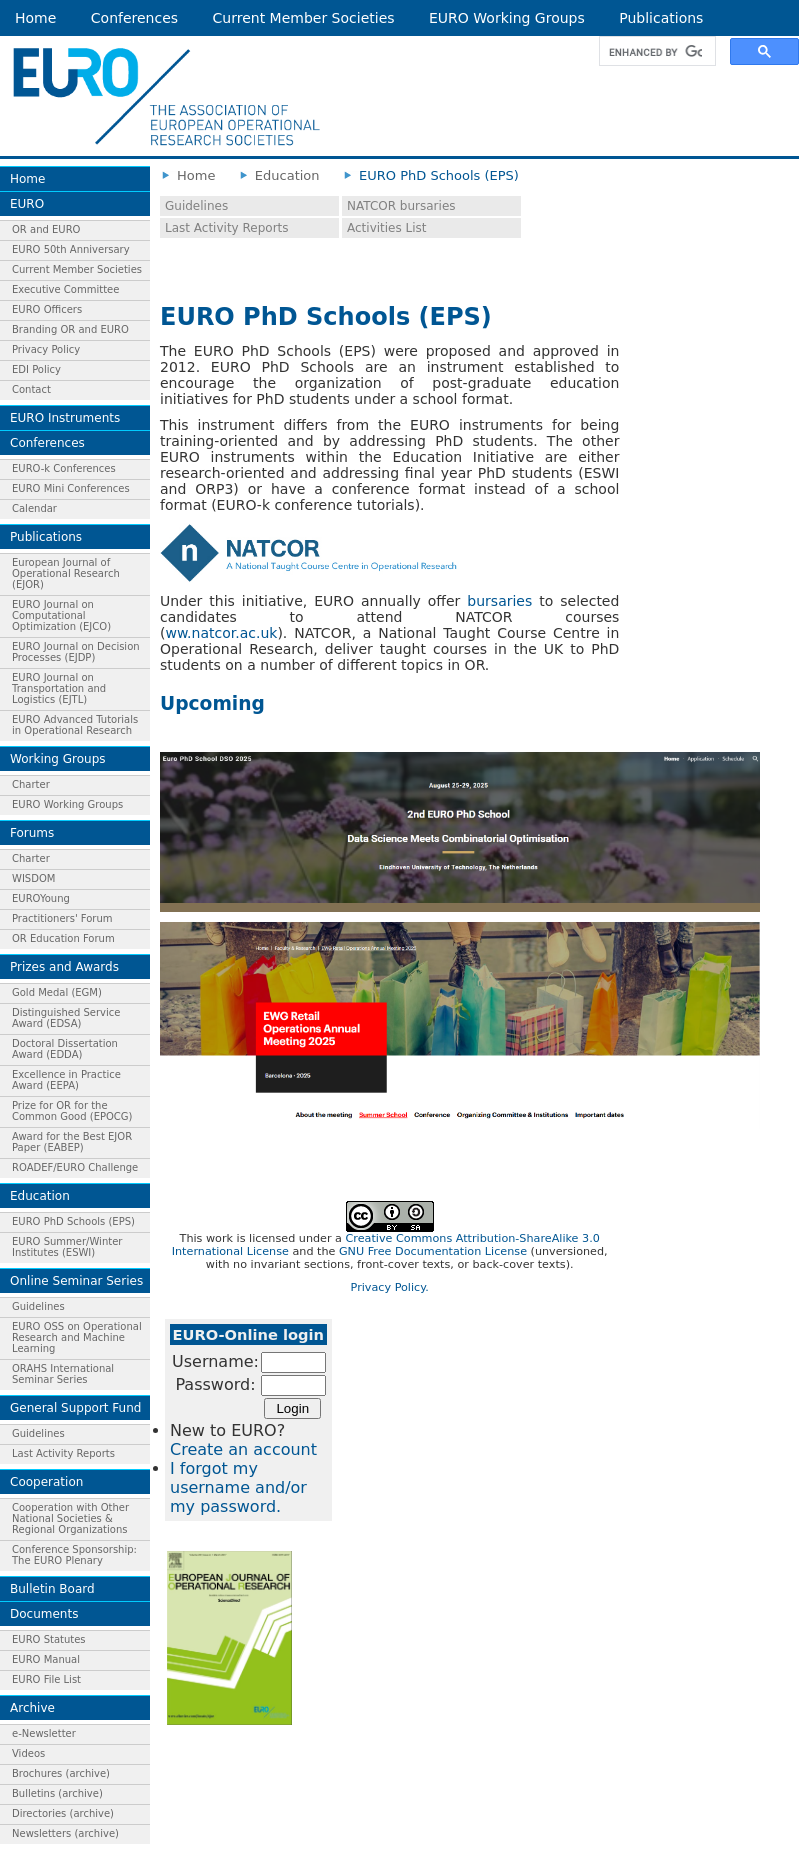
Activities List (387, 228)
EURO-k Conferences (64, 468)
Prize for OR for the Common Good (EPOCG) (72, 1111)
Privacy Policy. (390, 1287)
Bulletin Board (52, 1589)
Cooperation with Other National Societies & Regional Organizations (70, 1518)
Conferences (134, 18)
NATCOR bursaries (401, 206)
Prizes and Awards (64, 967)
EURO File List (46, 1679)
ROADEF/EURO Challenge (75, 1167)
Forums (32, 833)
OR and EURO (46, 229)
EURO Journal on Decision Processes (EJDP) (76, 652)
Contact (31, 389)
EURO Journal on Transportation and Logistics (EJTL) (59, 688)
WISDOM (33, 878)
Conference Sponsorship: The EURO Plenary (74, 1555)
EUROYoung (41, 898)
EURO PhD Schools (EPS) (73, 1221)
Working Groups (58, 759)
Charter (31, 784)
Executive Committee (65, 289)
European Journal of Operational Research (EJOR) (66, 573)
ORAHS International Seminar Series (63, 1374)
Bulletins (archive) (57, 1793)
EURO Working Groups (507, 18)
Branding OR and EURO (70, 329)
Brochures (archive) (61, 1773)
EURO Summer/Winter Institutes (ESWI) (67, 1247)
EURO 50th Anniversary (71, 249)
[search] (655, 52)
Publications (661, 18)
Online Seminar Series (76, 1281)
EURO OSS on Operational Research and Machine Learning (77, 1337)
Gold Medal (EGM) (57, 992)
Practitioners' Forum (62, 918)
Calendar (34, 508)
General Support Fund (75, 1408)
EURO (27, 204)
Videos (28, 1753)
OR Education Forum (63, 938)
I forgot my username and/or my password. (238, 1487)
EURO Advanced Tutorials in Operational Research (75, 725)
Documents (44, 1614)
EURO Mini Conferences (71, 488)
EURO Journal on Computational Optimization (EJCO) (61, 615)
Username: (215, 1361)
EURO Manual (46, 1659)
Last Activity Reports (63, 1453)
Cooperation (46, 1482)
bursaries (499, 601)
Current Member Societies (304, 18)
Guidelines (38, 1306)
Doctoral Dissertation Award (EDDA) (65, 1049)
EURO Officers (47, 309)
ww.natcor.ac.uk (221, 633)
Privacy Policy (46, 349)
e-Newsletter (44, 1733)
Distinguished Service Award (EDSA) (66, 1018)
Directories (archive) (63, 1813)
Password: (215, 1384)
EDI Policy (36, 369)
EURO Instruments (65, 418)
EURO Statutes (49, 1639)
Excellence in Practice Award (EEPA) (66, 1080)
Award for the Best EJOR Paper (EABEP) (72, 1142)
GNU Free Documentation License (433, 1251)
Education (40, 1196)
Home (35, 18)
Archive (32, 1708)
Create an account (243, 1449)
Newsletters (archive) (65, 1833)
